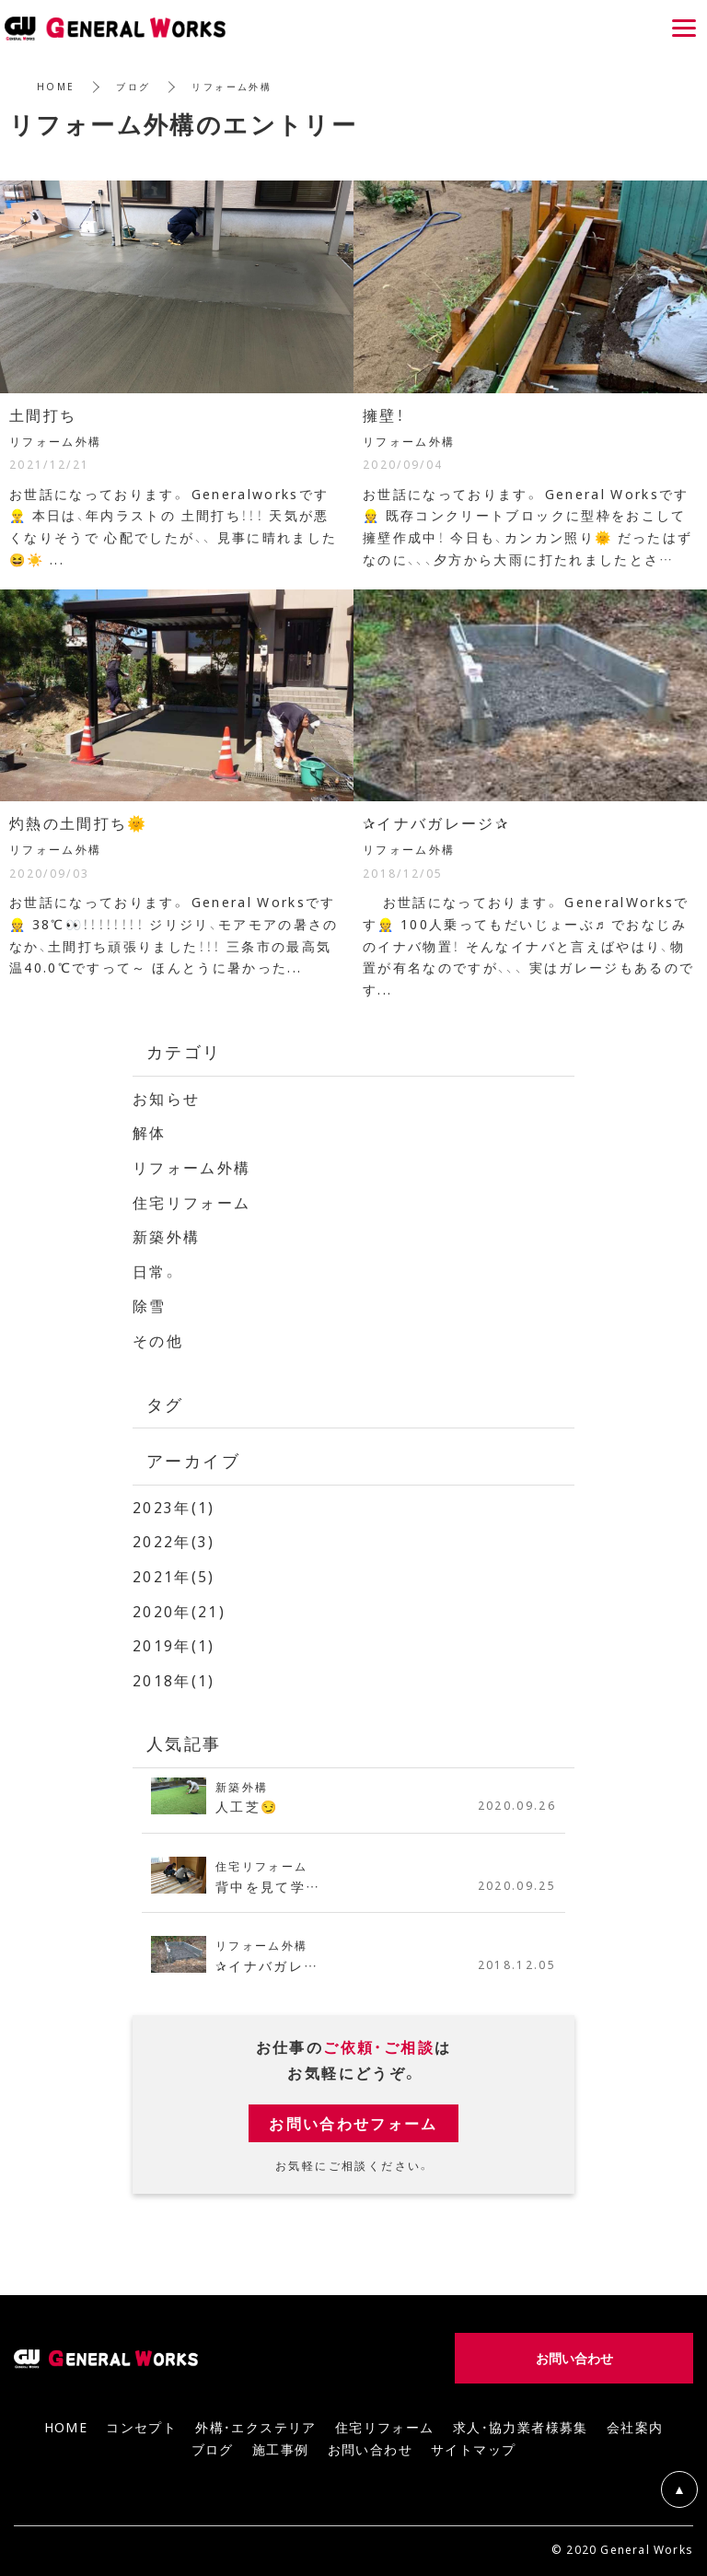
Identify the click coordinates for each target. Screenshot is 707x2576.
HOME (56, 86)
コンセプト (141, 2421)
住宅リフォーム (192, 1200)
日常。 (156, 1269)
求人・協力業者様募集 (520, 2421)
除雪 (150, 1303)
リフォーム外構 (192, 1166)
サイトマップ (473, 2443)
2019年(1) (174, 1640)
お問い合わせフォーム (353, 2117)
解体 (150, 1132)
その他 (158, 1337)
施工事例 (280, 2443)
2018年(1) (174, 1674)
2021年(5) (174, 1572)
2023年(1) (174, 1503)
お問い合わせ (370, 2443)
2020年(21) (179, 1606)
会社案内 (635, 2421)
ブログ (134, 86)
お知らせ (167, 1098)
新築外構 (167, 1234)
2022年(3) (174, 1538)
